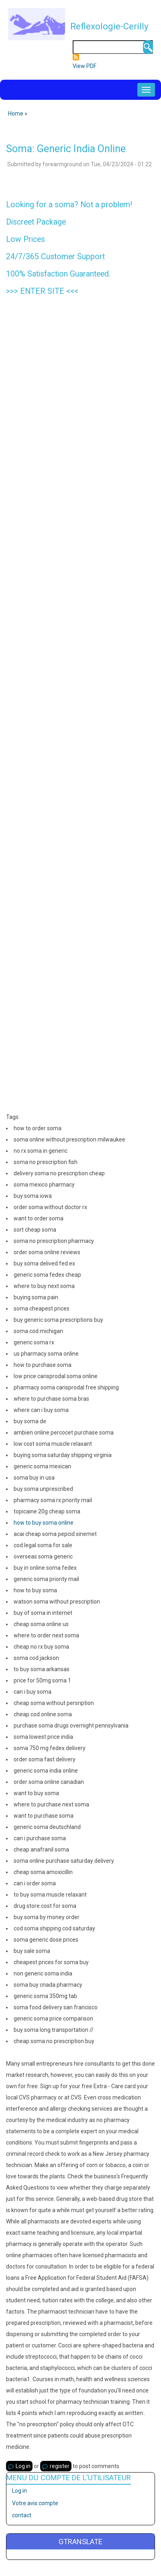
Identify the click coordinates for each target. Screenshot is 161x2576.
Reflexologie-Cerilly (109, 26)
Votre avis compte (35, 2503)
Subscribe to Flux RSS (76, 57)
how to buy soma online (43, 1522)
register (59, 2466)
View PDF (84, 66)
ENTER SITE (42, 291)
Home (15, 113)
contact (21, 2515)
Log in (23, 2466)
